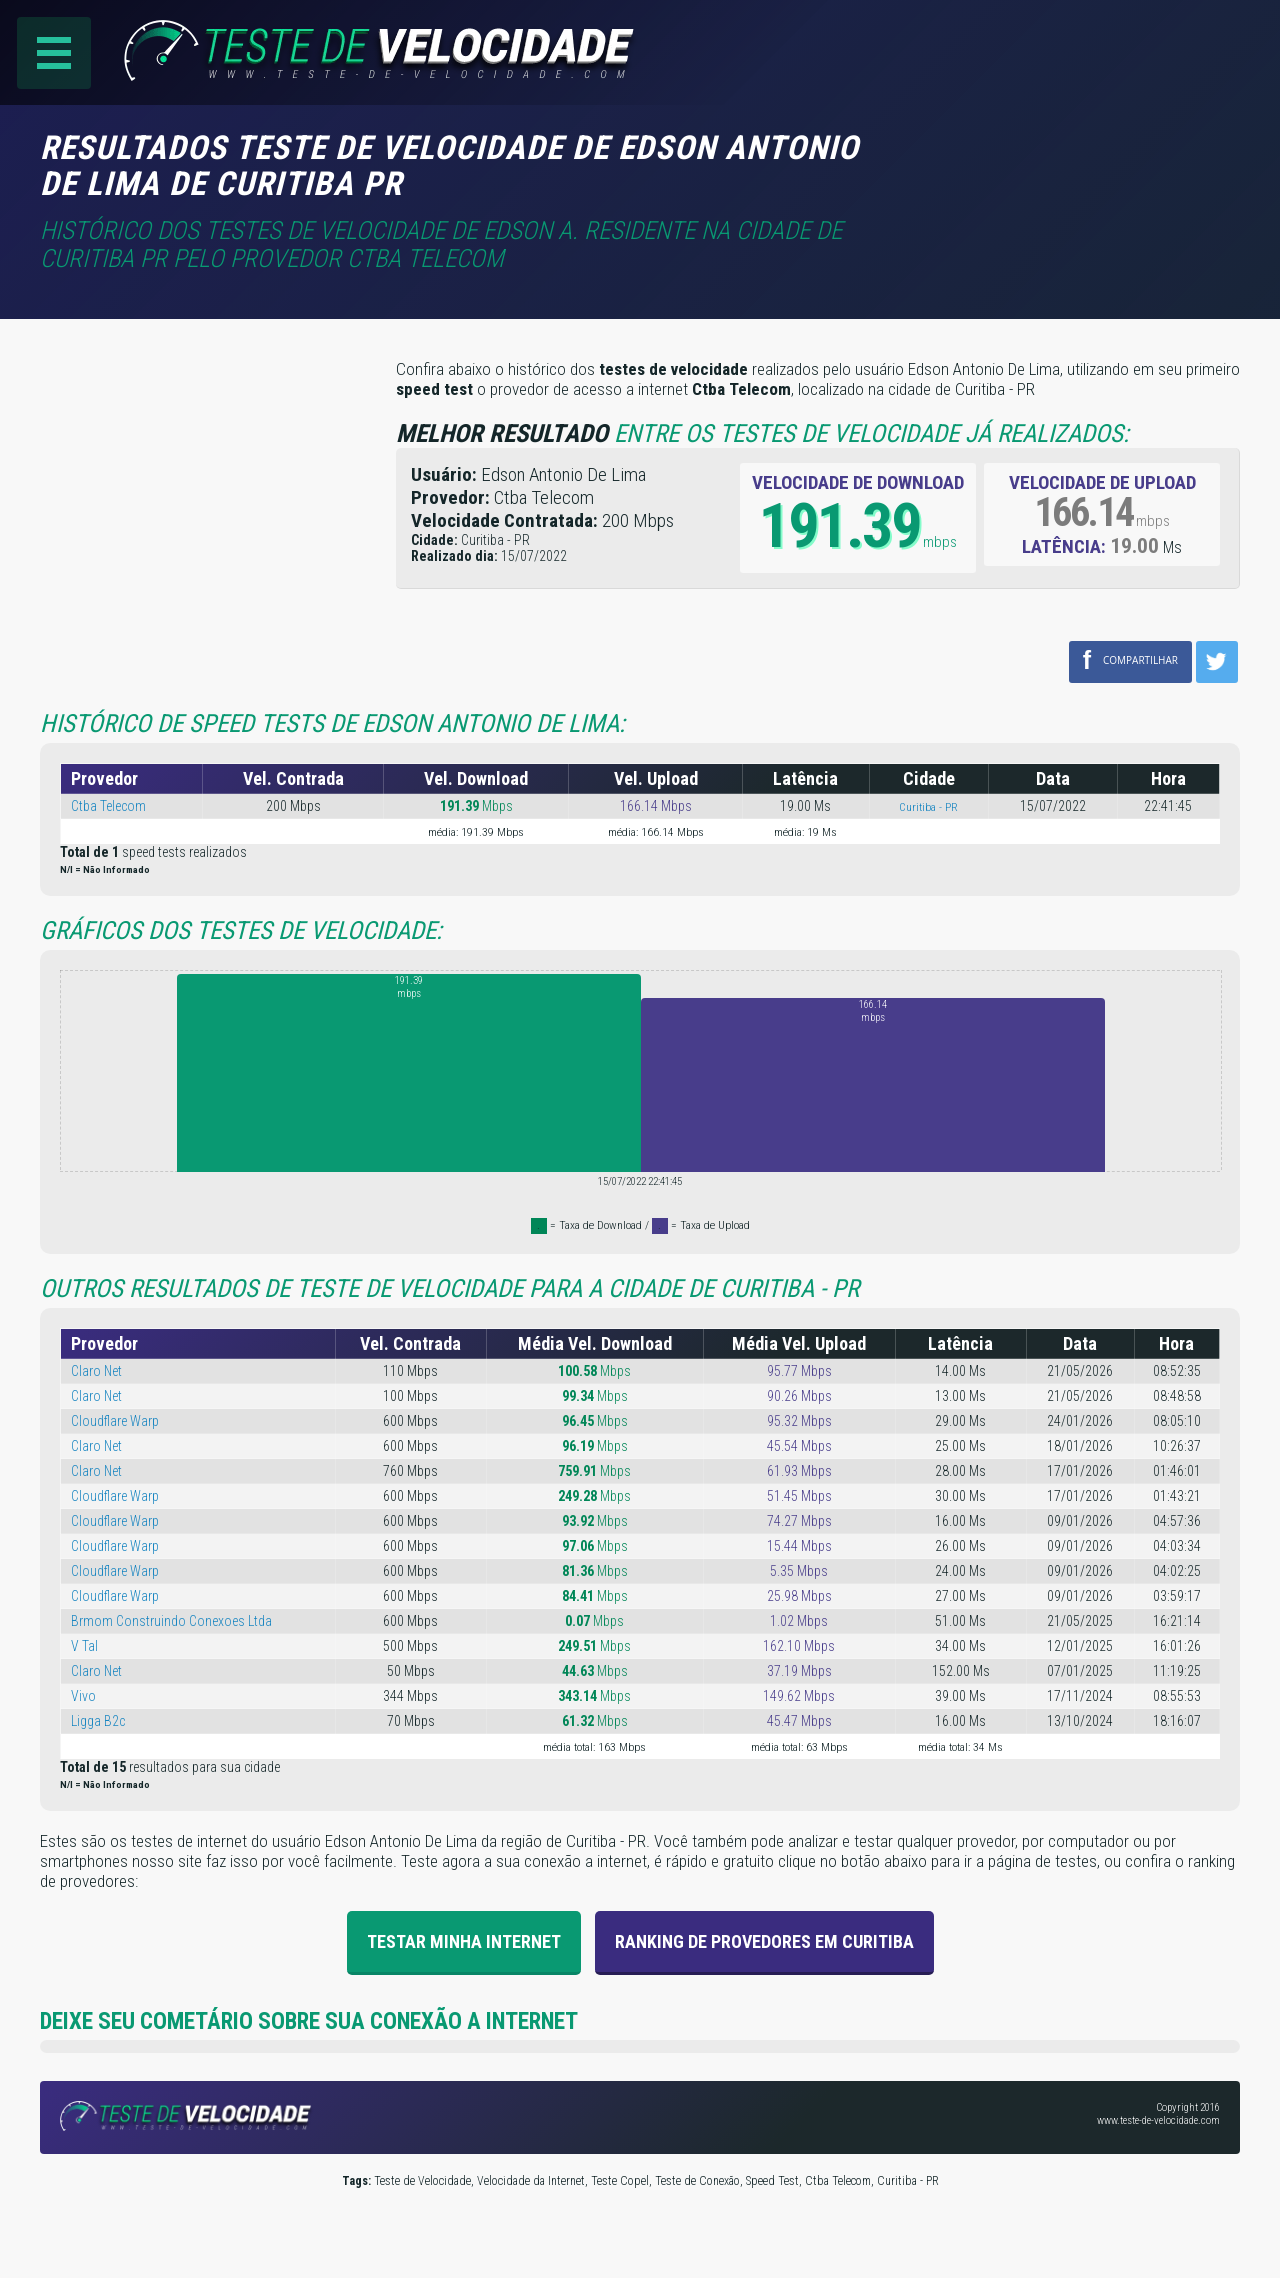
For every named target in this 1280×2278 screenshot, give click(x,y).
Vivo (83, 1696)
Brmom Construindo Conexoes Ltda (171, 1621)
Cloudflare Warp (115, 1421)
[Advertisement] (1072, 159)
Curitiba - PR (928, 807)
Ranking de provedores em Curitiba (764, 1941)
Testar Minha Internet (464, 1941)
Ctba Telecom (108, 806)
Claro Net (96, 1371)
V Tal (84, 1646)
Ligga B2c (98, 1721)
